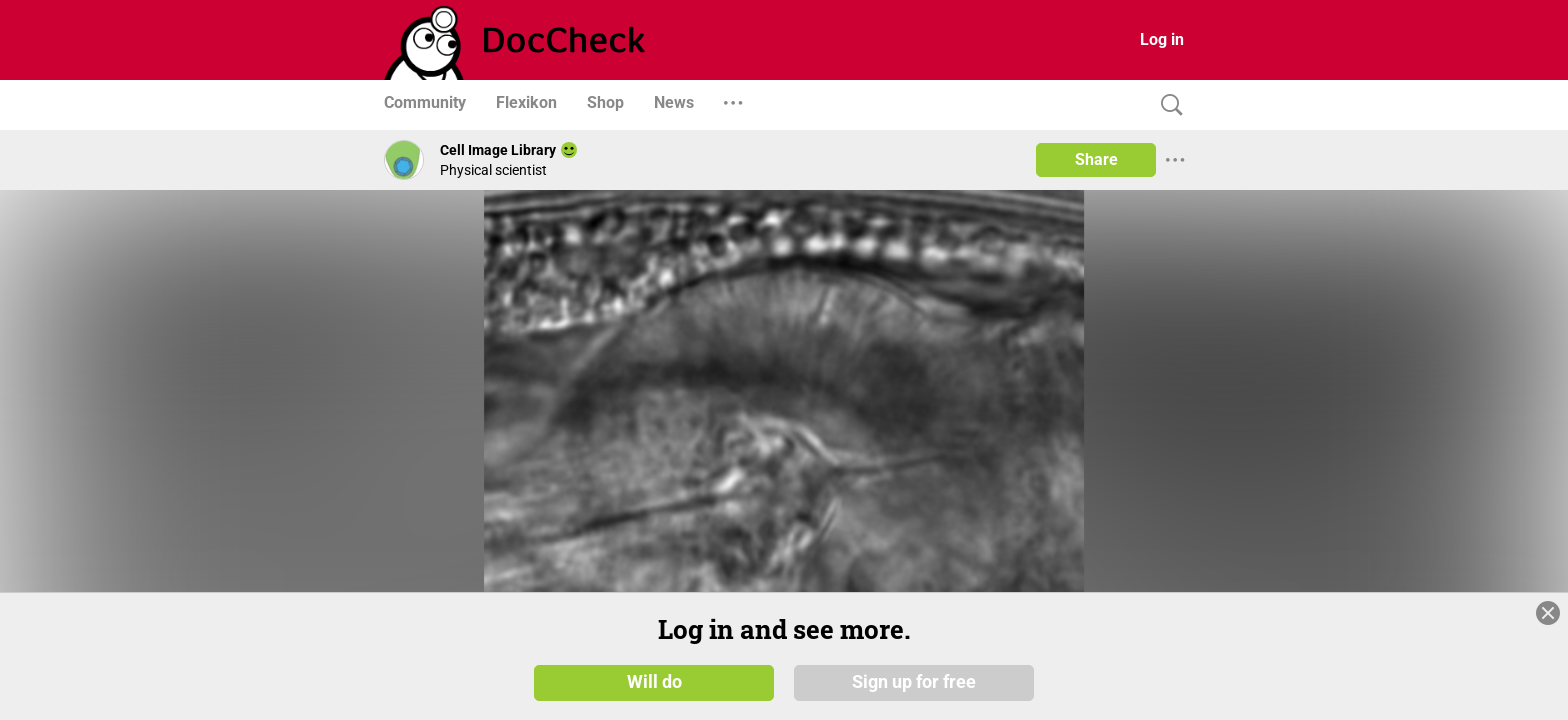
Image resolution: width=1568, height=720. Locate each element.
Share (1096, 159)
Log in (1162, 39)
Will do (654, 682)
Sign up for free (914, 682)
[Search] (1167, 105)
